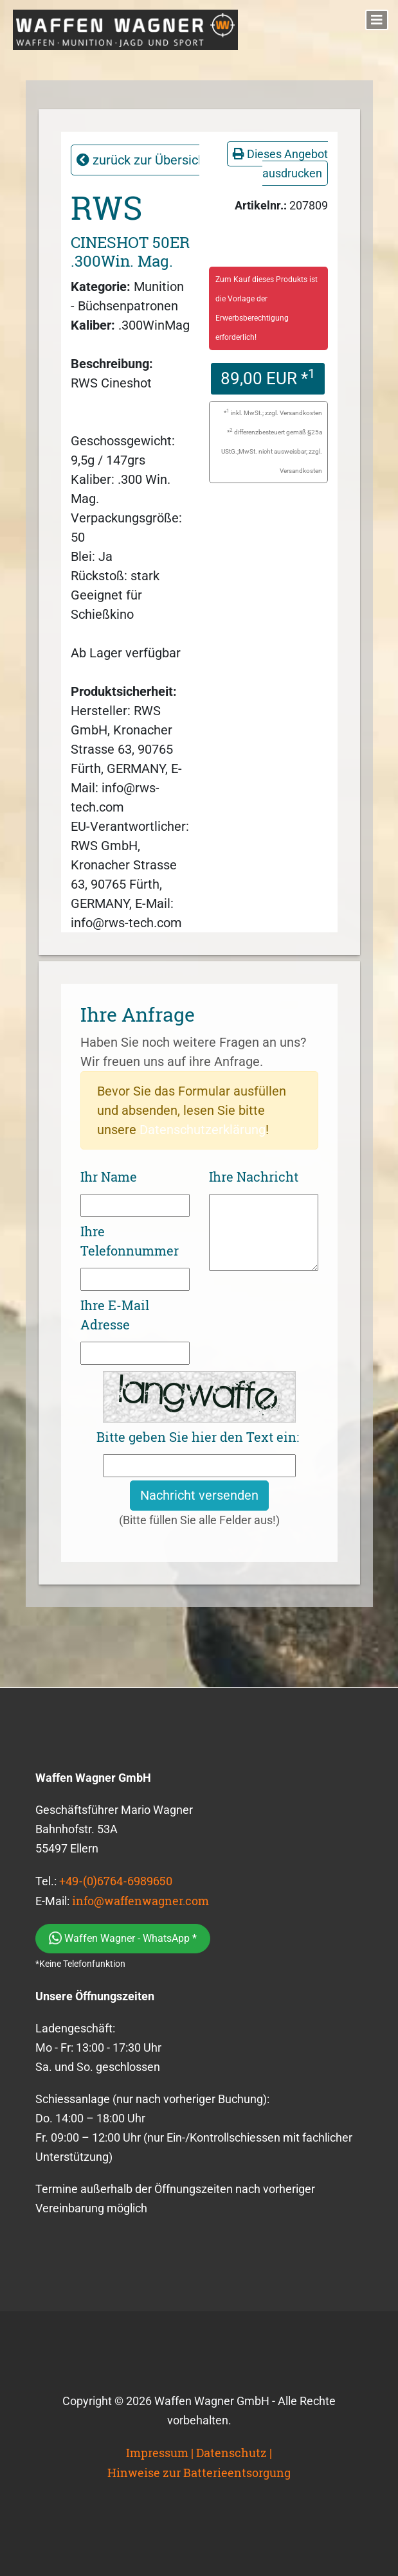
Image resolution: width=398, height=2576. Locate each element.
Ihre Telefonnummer (129, 1241)
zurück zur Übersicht (143, 160)
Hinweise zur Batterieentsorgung (199, 2472)
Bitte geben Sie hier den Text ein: (197, 1436)
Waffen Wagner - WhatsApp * (123, 1938)
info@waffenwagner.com (140, 1900)
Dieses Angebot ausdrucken (280, 163)
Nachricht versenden (199, 1495)
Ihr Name (108, 1176)
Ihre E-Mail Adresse (114, 1315)
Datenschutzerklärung (203, 1129)
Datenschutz (231, 2452)
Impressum (157, 2452)
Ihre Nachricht (253, 1176)
